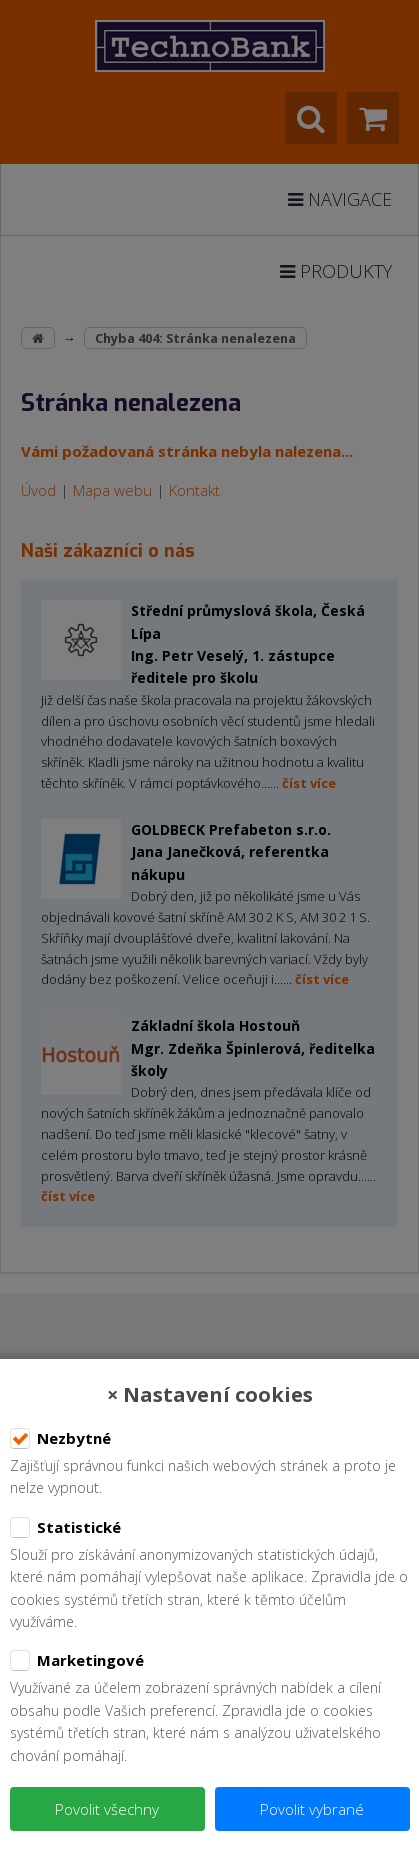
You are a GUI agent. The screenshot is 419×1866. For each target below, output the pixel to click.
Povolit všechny (107, 1809)
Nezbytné (60, 1439)
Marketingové (77, 1661)
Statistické (65, 1528)
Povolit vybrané (312, 1809)
